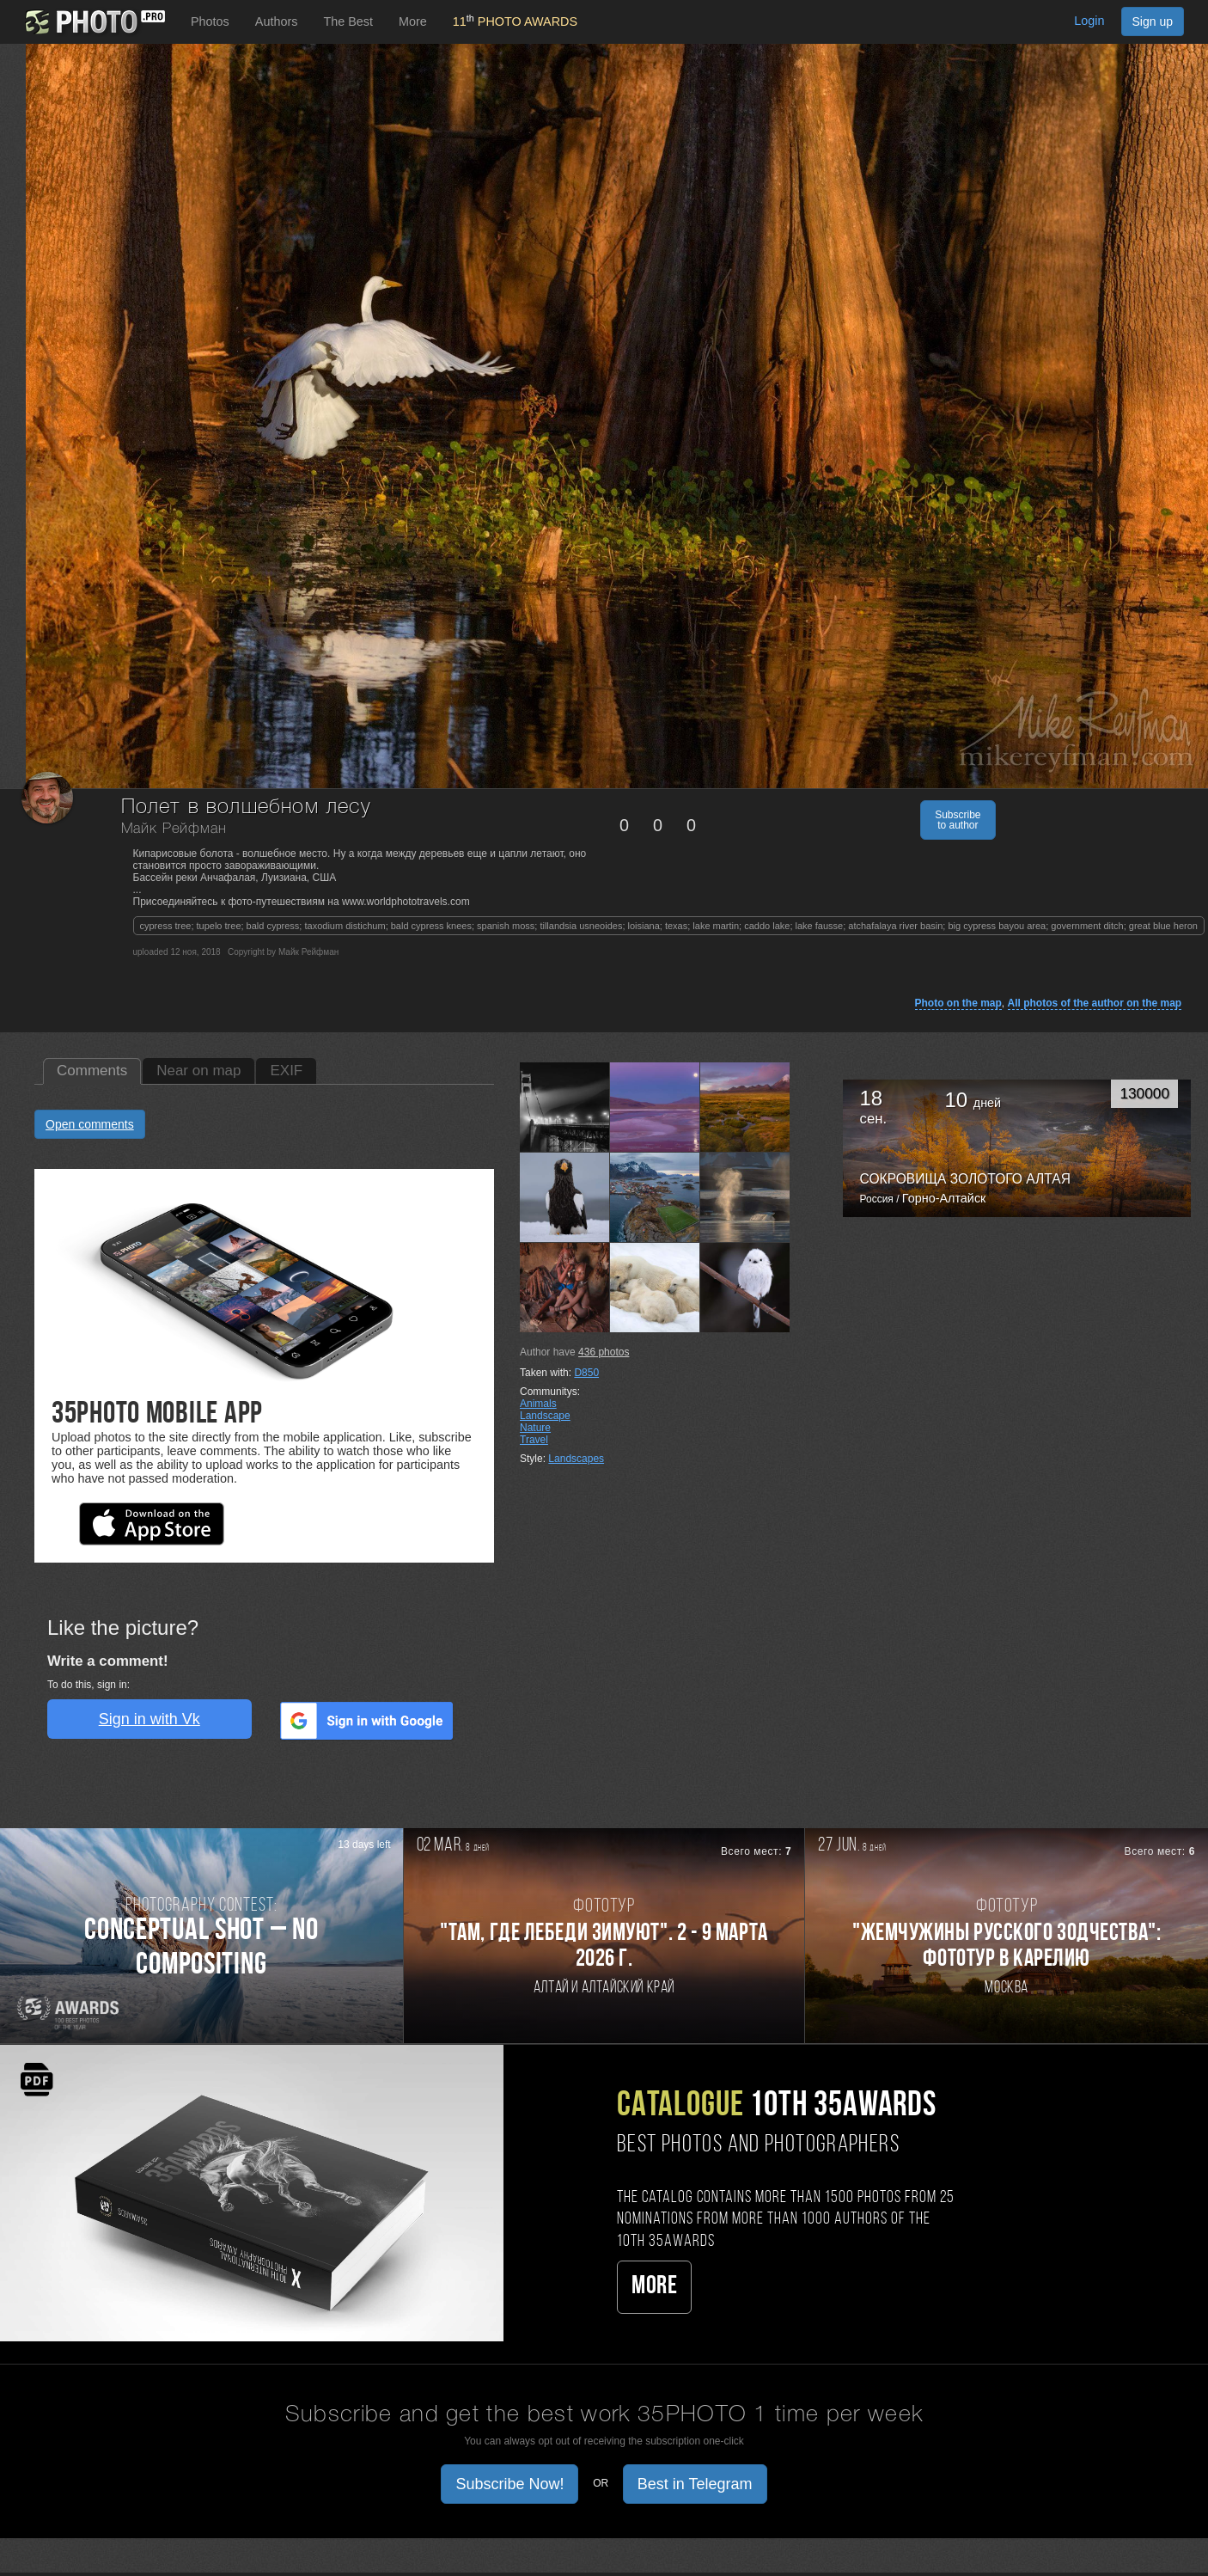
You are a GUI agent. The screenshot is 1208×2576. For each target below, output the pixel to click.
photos (603, 1352)
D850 (586, 1373)
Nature (535, 1428)
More (654, 2286)
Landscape (545, 1416)
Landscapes (576, 1459)
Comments (92, 1070)
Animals (538, 1404)
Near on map (198, 1070)
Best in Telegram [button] (695, 2484)
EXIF (286, 1070)
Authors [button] (276, 21)
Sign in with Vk (149, 1719)
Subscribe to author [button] (957, 820)
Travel (534, 1440)
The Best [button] (348, 21)
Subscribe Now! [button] (509, 2484)
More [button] (413, 21)
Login (1089, 21)
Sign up (1152, 21)
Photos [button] (210, 21)
